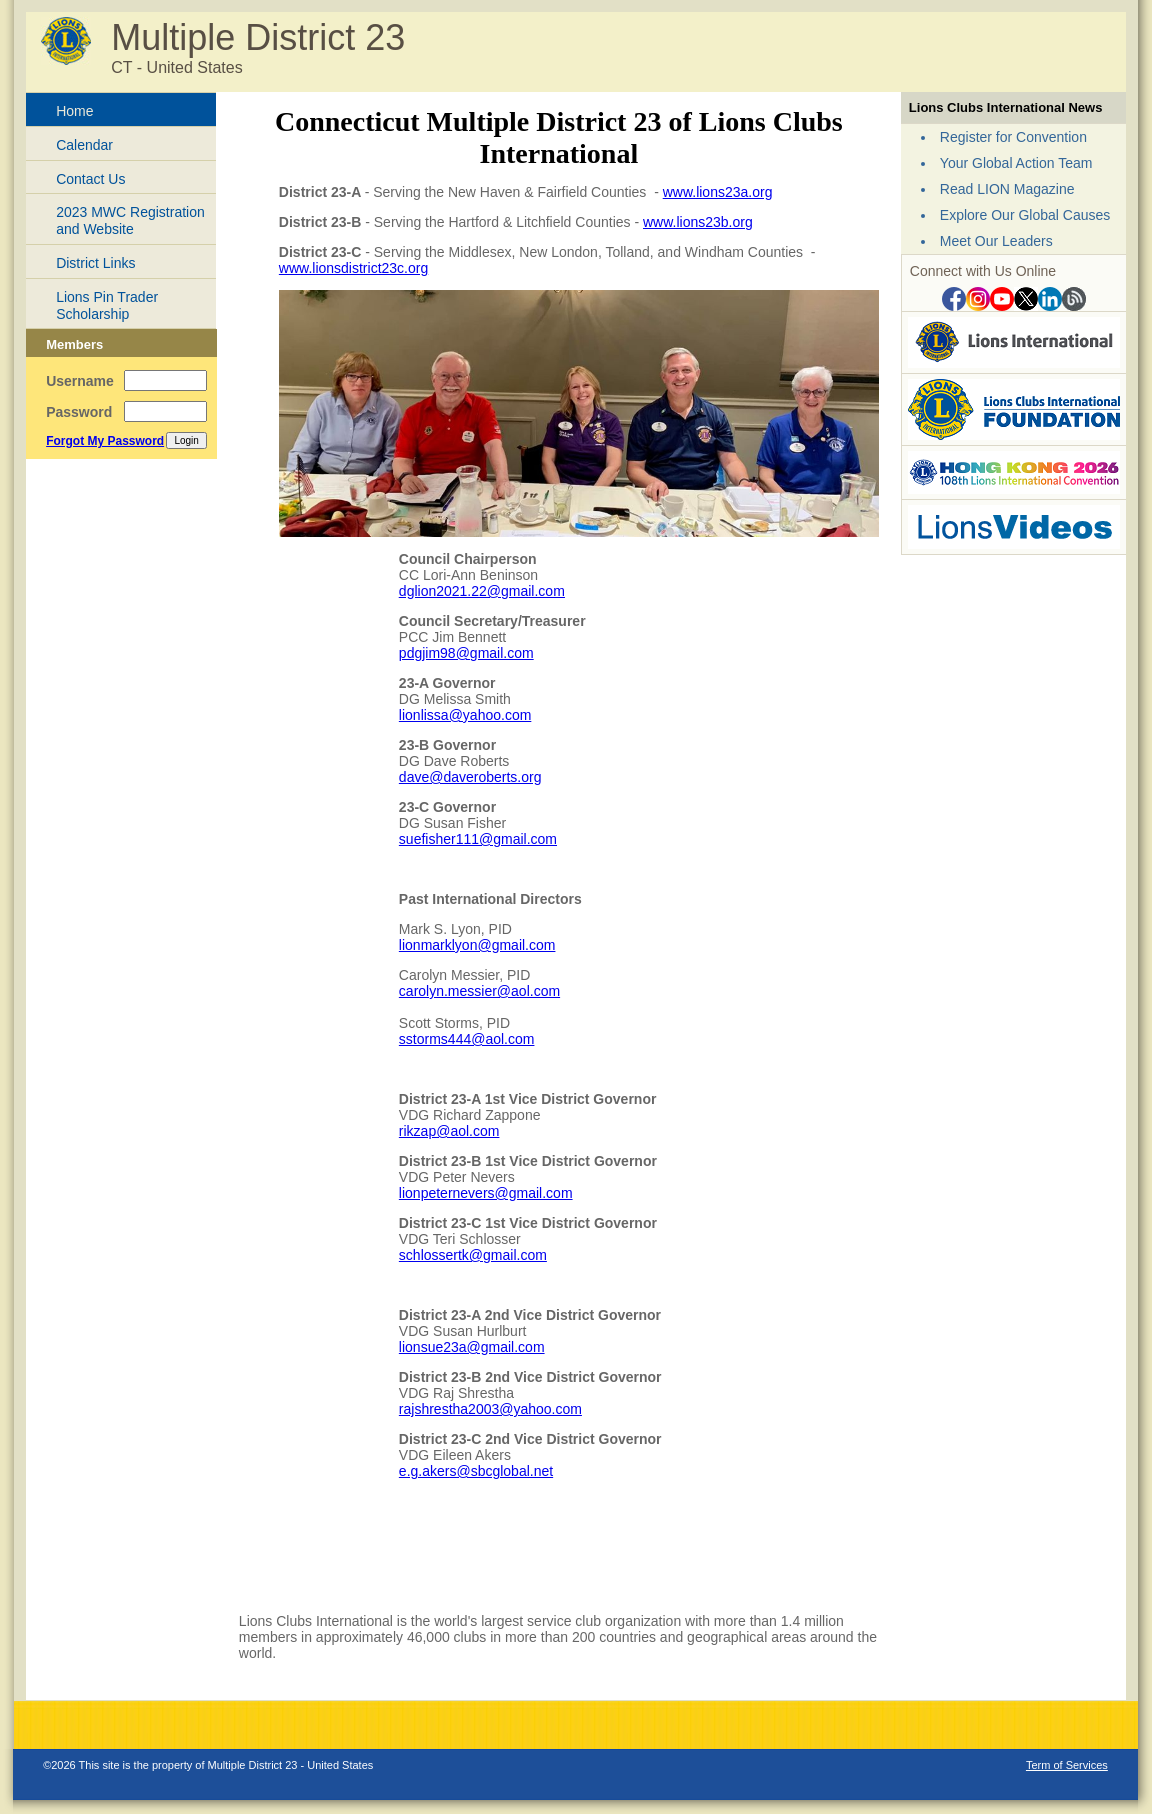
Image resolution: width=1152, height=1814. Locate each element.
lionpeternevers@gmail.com (486, 1193)
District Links (95, 263)
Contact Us (90, 179)
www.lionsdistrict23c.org (353, 268)
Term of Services (1067, 1765)
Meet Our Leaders (996, 241)
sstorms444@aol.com (467, 1039)
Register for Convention (1013, 137)
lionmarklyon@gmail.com (477, 945)
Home (74, 111)
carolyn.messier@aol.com (479, 991)
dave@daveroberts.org (470, 777)
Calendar (84, 145)
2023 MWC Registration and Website (130, 220)
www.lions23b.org (698, 222)
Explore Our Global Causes (1025, 215)
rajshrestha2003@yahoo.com (490, 1409)
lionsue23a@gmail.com (472, 1347)
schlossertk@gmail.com (473, 1255)
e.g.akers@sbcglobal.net (476, 1471)
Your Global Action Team (1016, 163)
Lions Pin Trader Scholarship (107, 305)
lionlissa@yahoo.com (465, 715)
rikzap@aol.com (449, 1131)
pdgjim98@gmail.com (466, 653)
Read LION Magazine (1007, 189)
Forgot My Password (105, 441)
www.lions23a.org (718, 192)
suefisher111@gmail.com (478, 839)
